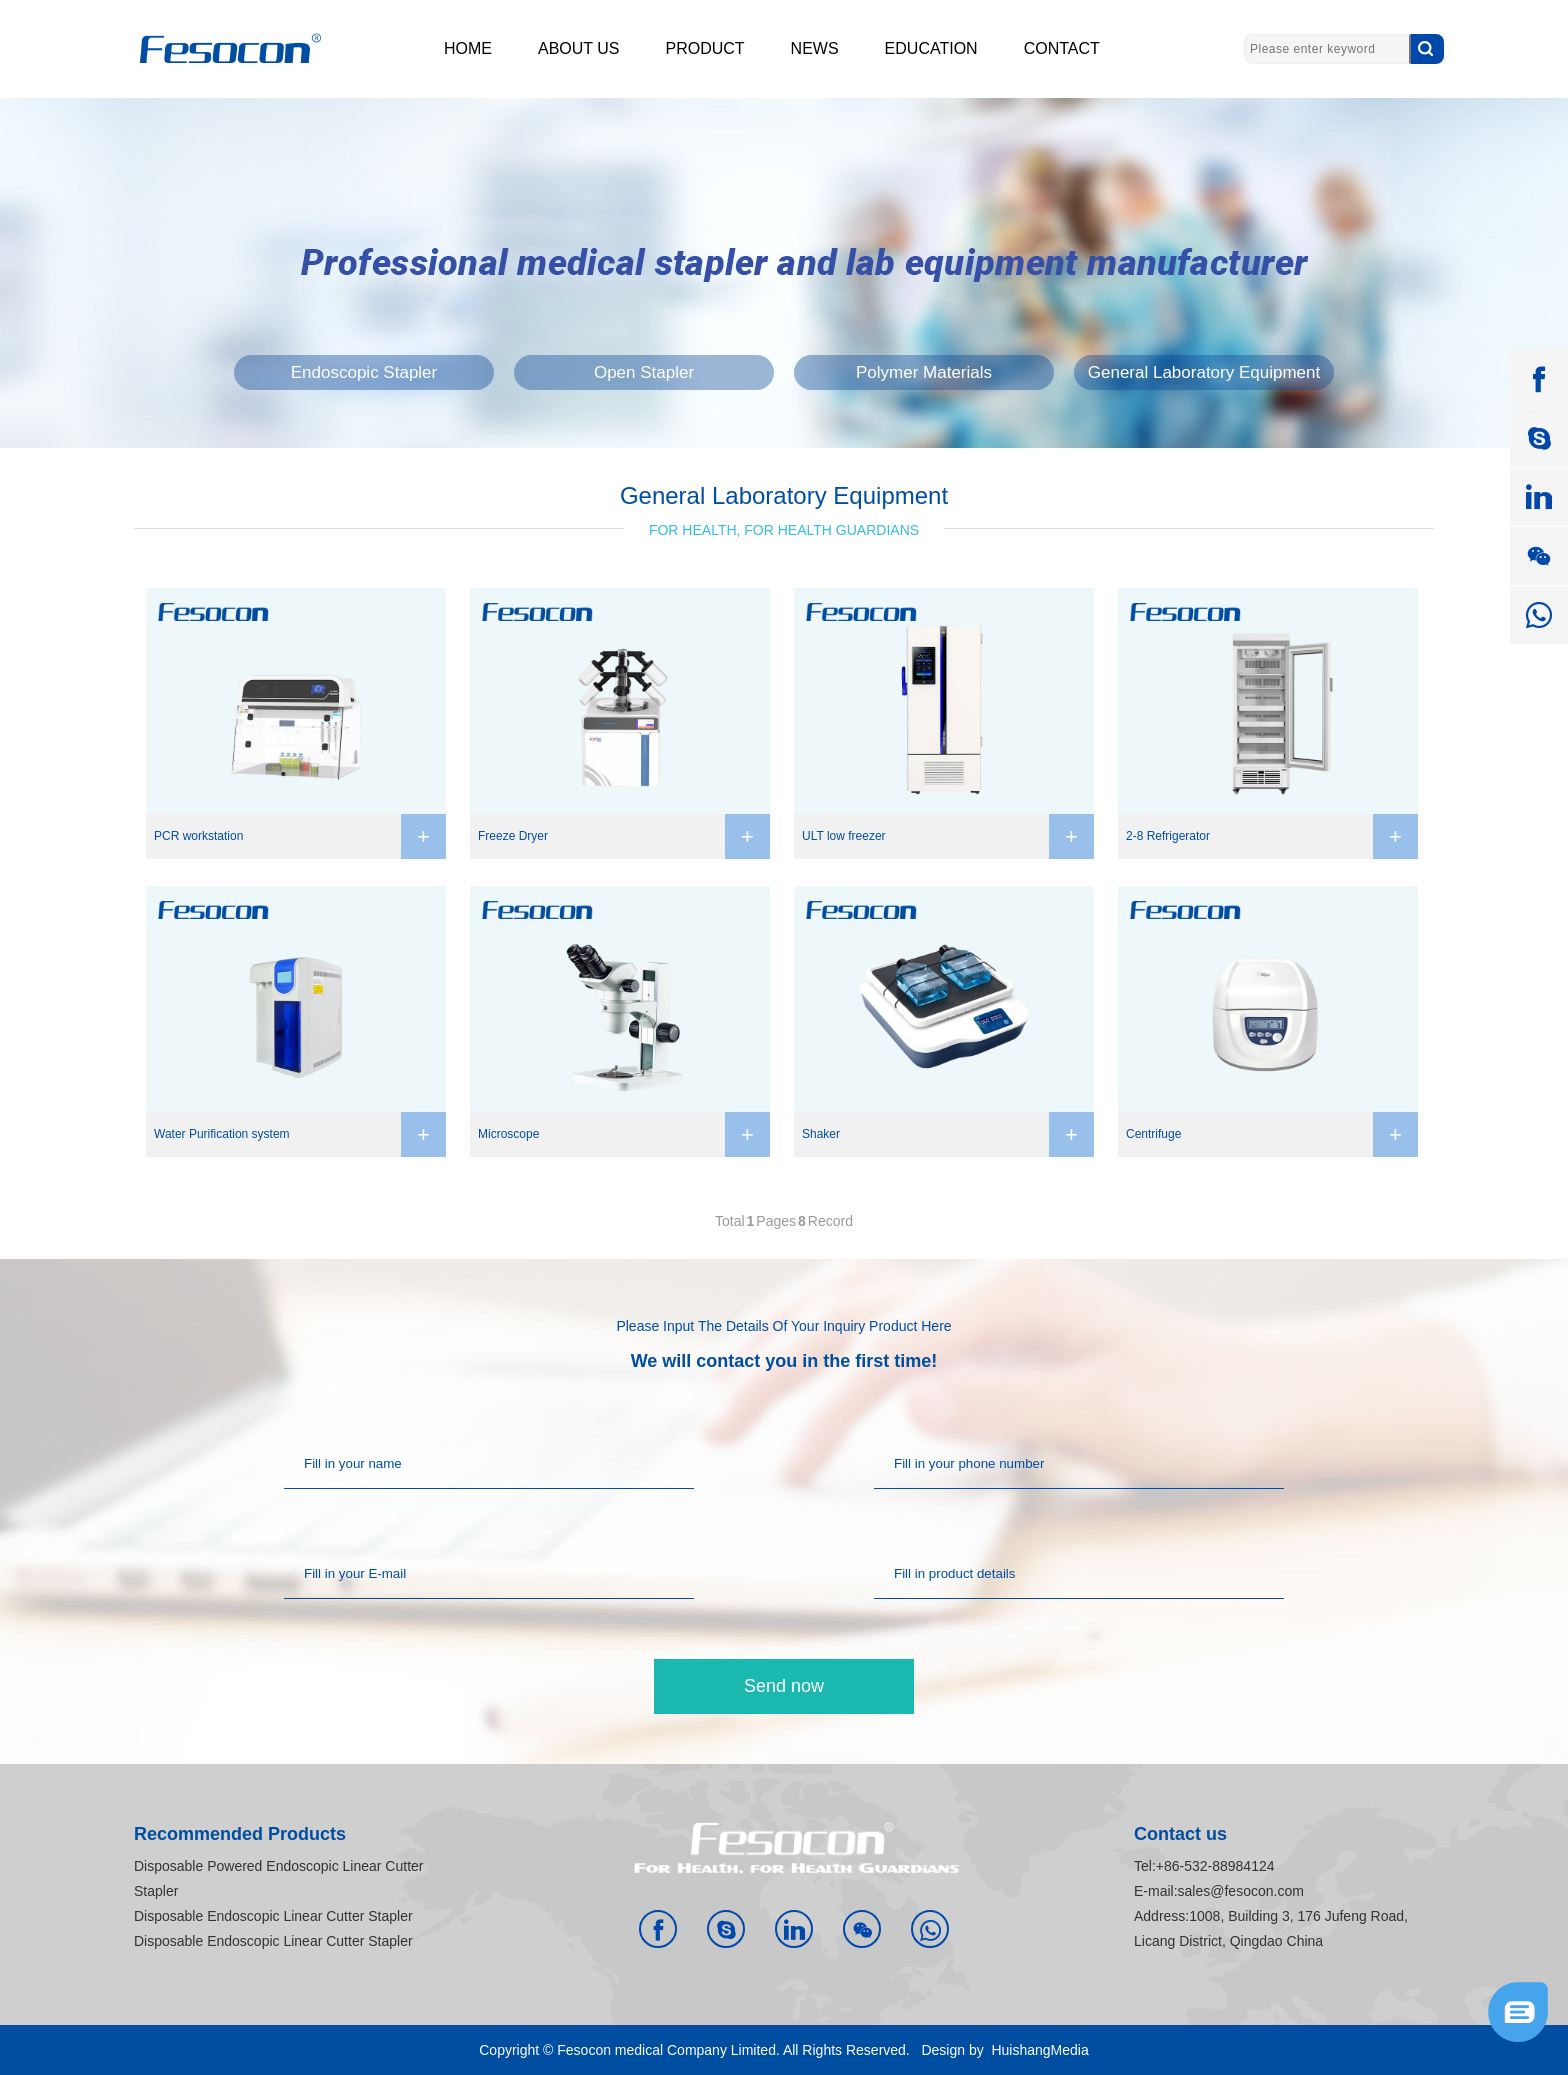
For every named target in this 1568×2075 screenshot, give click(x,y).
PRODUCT (705, 48)
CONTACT (1062, 48)
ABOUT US (579, 48)
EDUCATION (931, 48)
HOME (468, 48)
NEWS (815, 48)
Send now (784, 1686)
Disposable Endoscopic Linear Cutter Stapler (273, 1916)
